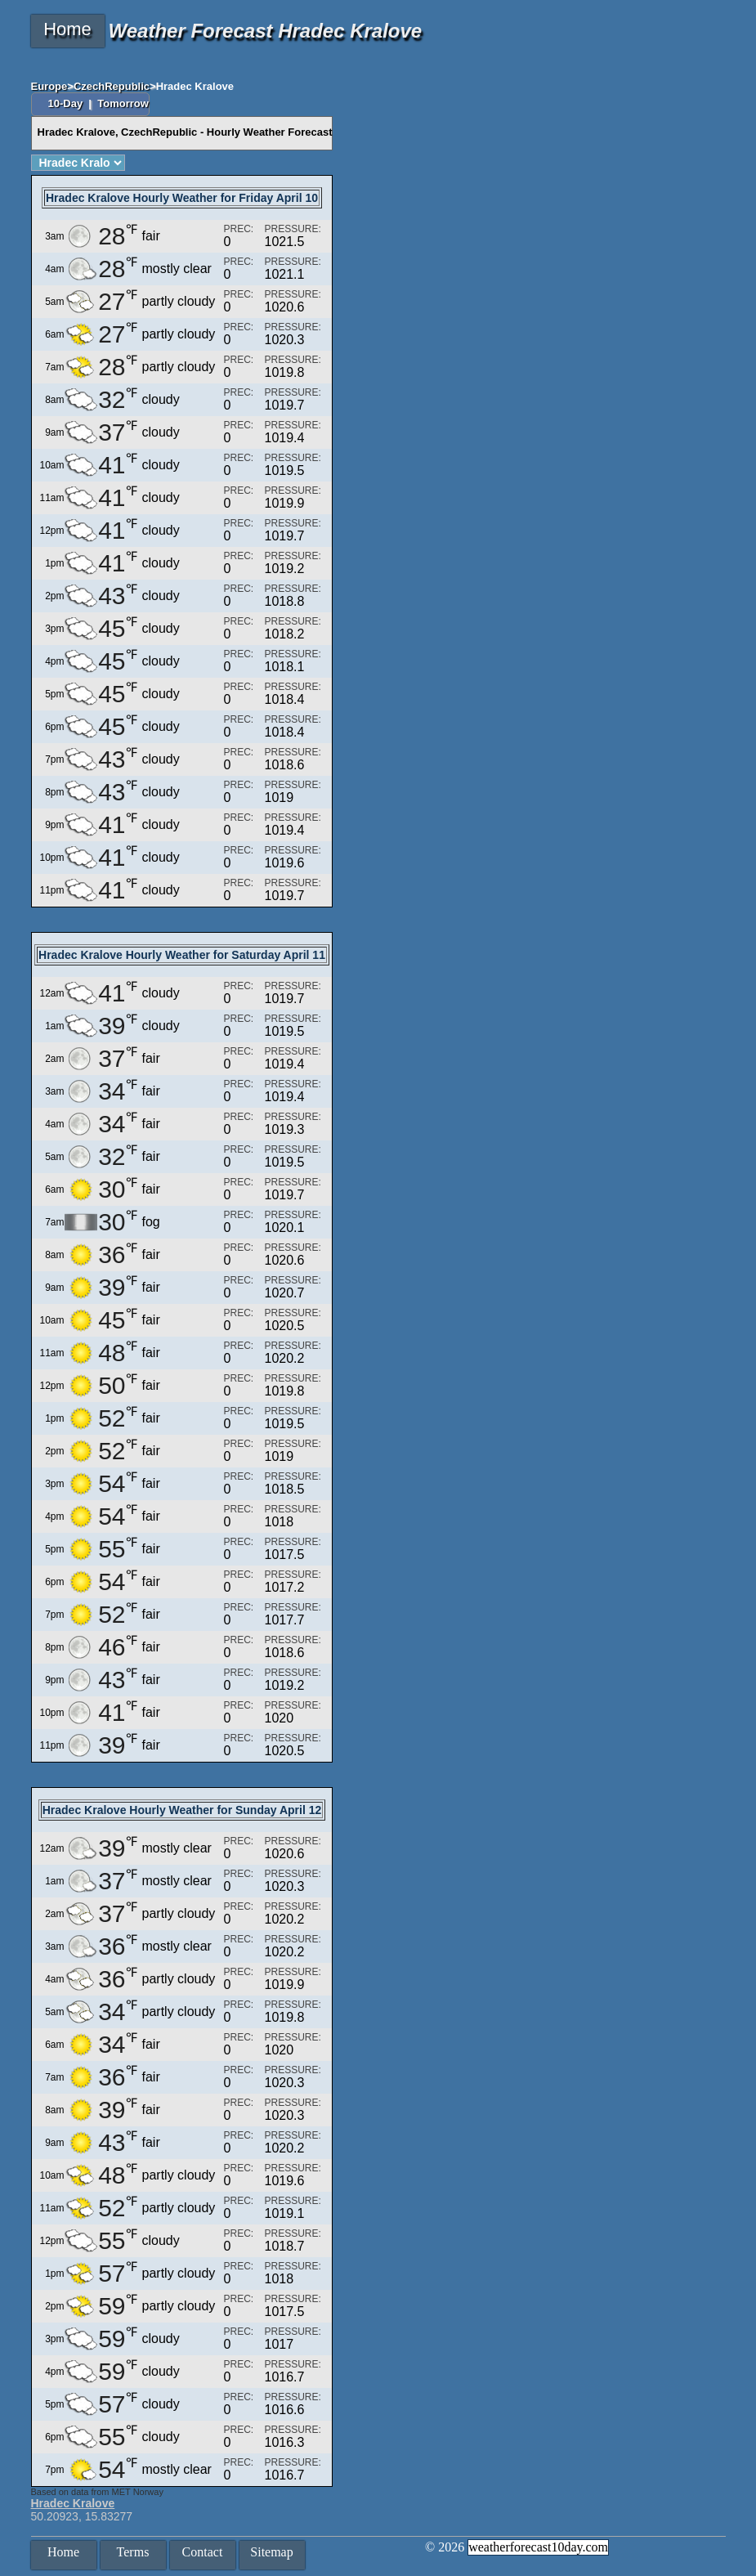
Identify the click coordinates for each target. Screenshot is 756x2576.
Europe (49, 86)
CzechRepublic (112, 86)
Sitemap (271, 2552)
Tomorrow (123, 103)
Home (67, 29)
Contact (202, 2552)
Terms (133, 2552)
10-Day (67, 103)
